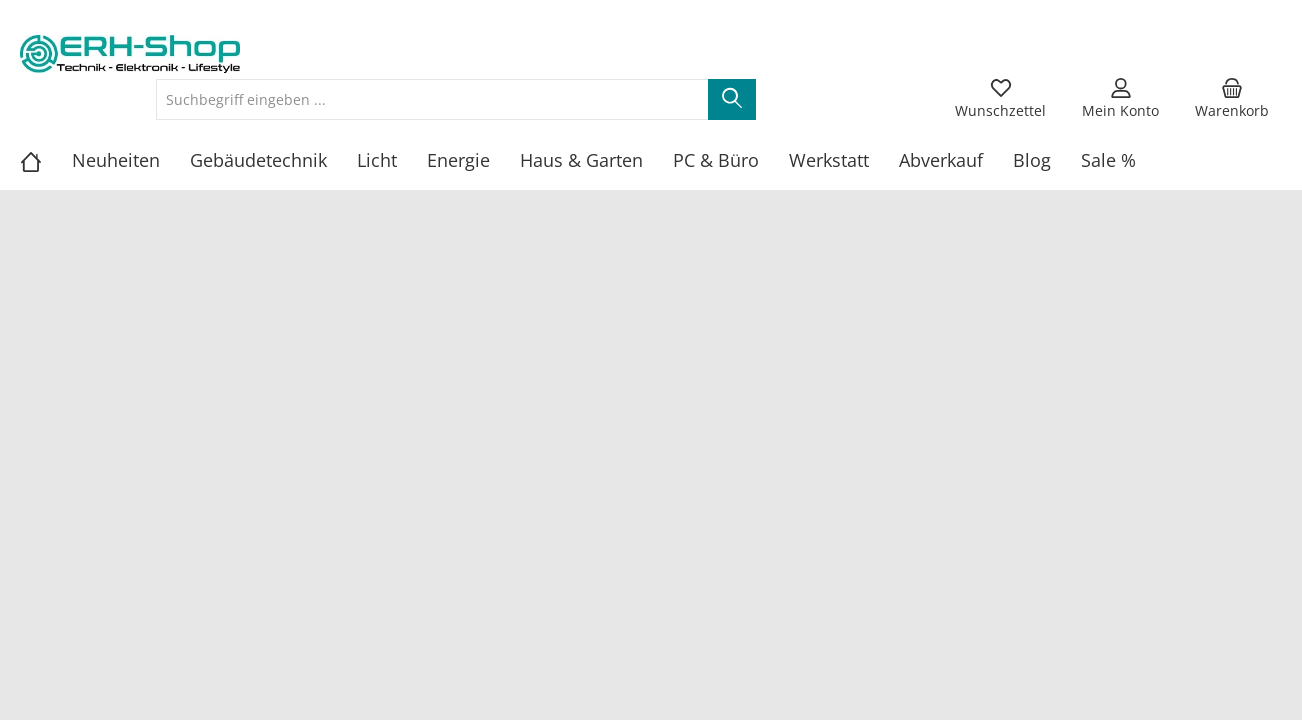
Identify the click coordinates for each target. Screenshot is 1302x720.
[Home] (46, 160)
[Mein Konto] (1120, 99)
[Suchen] (732, 99)
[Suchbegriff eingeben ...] (432, 99)
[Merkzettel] (1000, 99)
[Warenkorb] (1232, 99)
